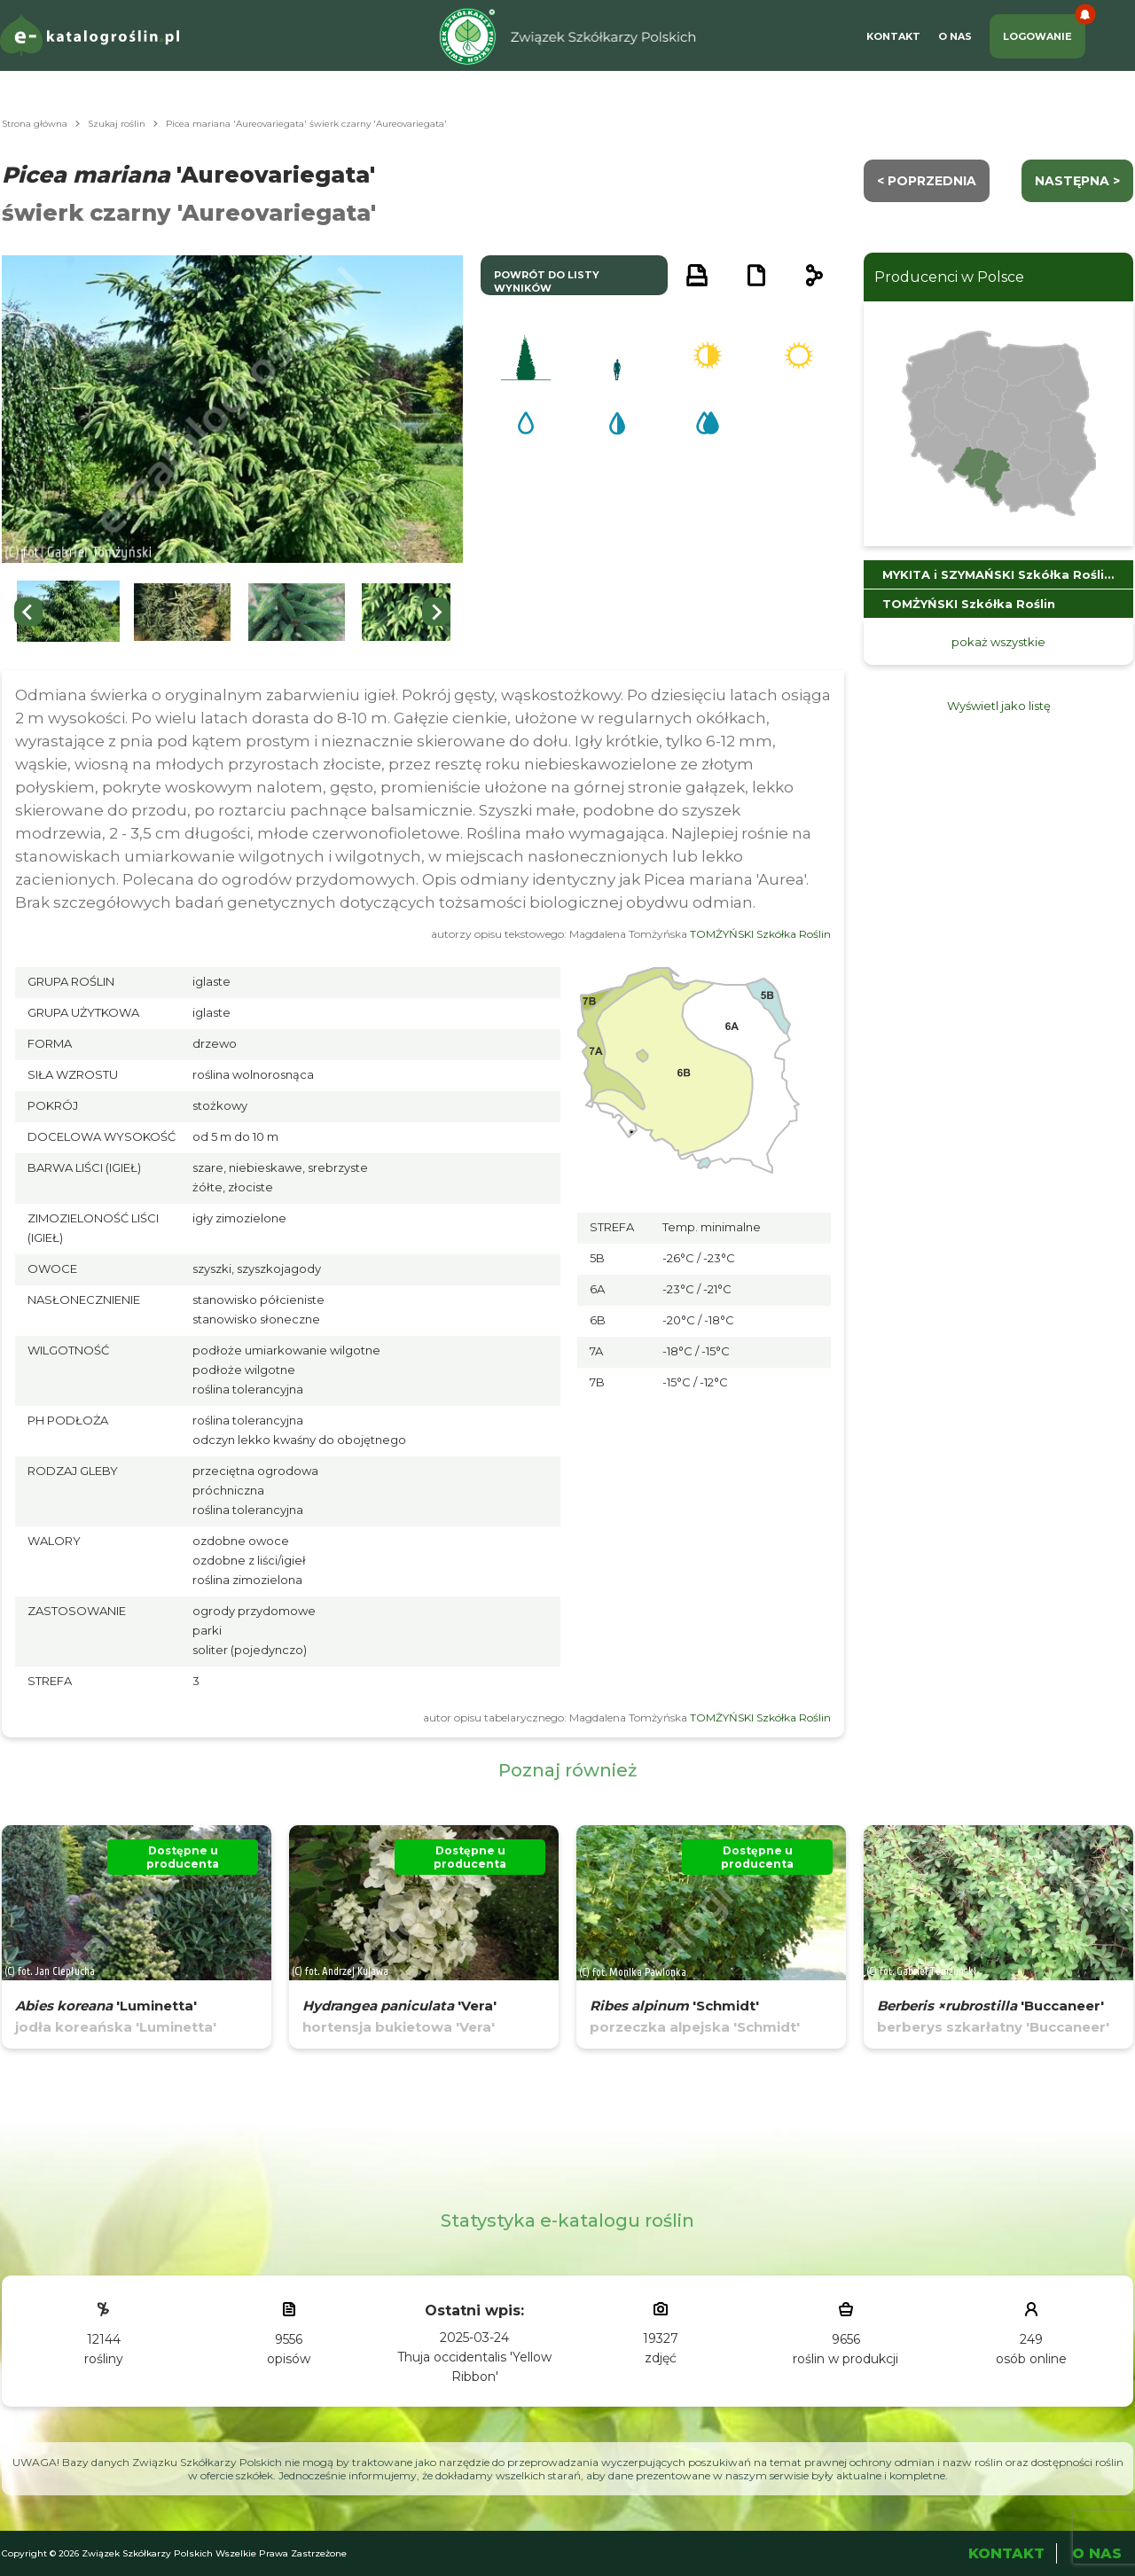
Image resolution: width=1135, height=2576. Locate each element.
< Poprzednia (926, 181)
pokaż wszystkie (998, 642)
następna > (1077, 181)
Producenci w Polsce (949, 277)
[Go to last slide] (28, 611)
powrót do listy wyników (546, 281)
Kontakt (893, 36)
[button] (68, 612)
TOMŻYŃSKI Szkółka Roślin (760, 934)
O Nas (955, 36)
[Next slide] (436, 611)
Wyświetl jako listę (999, 706)
